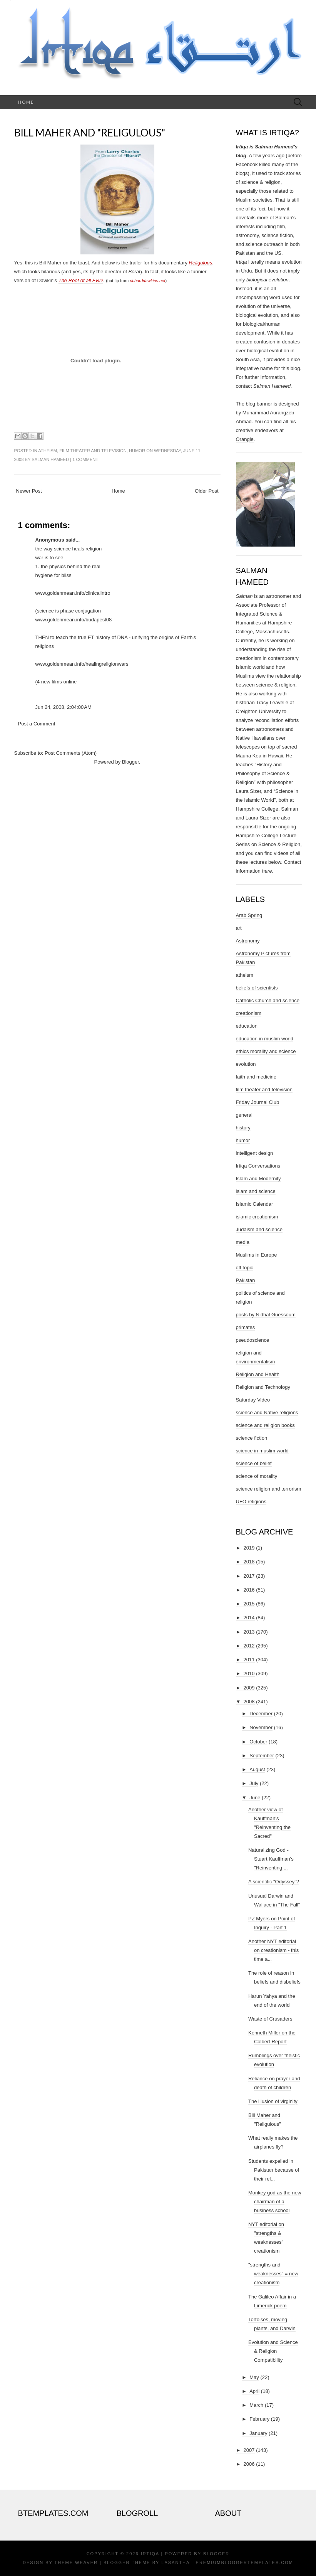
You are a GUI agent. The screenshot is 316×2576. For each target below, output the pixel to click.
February (259, 2419)
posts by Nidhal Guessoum (266, 1314)
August (257, 1769)
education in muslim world (265, 1039)
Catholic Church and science (267, 1000)
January (258, 2433)
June (254, 1797)
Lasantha (175, 2562)
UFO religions (251, 1501)
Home (26, 101)
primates (245, 1327)
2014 (249, 1617)
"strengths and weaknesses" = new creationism (273, 2273)
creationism (248, 1013)
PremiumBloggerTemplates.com (244, 2562)
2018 (249, 1562)
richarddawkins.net (147, 280)
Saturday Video (253, 1400)
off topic (244, 1267)
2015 (249, 1604)
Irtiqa (150, 2553)
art (239, 928)
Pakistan (245, 1280)
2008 (249, 1701)
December (261, 1713)
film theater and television (92, 450)
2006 (249, 2464)
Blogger (130, 762)
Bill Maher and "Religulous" (89, 132)
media (242, 1242)
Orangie (245, 439)
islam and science (256, 1191)
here (267, 871)
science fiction (252, 1438)
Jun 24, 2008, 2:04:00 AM (63, 707)
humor (137, 450)
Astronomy (248, 941)
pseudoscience (252, 1340)
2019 (249, 1548)
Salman (244, 596)
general (244, 1115)
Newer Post (29, 491)
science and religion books (265, 1425)
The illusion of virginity (273, 2101)
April (254, 2391)
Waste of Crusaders (270, 2019)
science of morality (257, 1476)
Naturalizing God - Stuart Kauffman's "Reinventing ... (271, 1859)
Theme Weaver (76, 2562)
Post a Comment (36, 724)
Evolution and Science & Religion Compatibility (273, 2351)
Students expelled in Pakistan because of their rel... (273, 2170)
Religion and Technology (263, 1387)
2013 (249, 1632)
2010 (249, 1673)
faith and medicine (256, 1077)
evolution (246, 1064)
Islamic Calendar (254, 1204)
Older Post (206, 491)
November (261, 1727)
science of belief (254, 1463)
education (246, 1026)
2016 (249, 1590)
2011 (249, 1659)
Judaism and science (259, 1229)
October (258, 1742)
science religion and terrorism (268, 1489)
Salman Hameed (50, 459)
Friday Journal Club (257, 1102)
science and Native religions (267, 1412)
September (261, 1755)
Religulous (200, 263)
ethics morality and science (266, 1051)
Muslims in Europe (256, 1255)
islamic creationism (257, 1217)
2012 (249, 1646)
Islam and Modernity (258, 1178)
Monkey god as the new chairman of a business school (274, 2201)
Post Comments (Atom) (71, 753)
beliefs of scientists (257, 988)
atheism (47, 450)
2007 (249, 2450)
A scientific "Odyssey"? (273, 1881)
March (256, 2405)
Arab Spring (249, 915)
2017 (249, 1576)
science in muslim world (262, 1451)
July (253, 1783)
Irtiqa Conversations (258, 1166)
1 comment (85, 459)
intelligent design (254, 1153)
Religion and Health (257, 1374)
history (243, 1128)
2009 (249, 1688)
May (254, 2377)
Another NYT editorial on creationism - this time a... (273, 1950)
